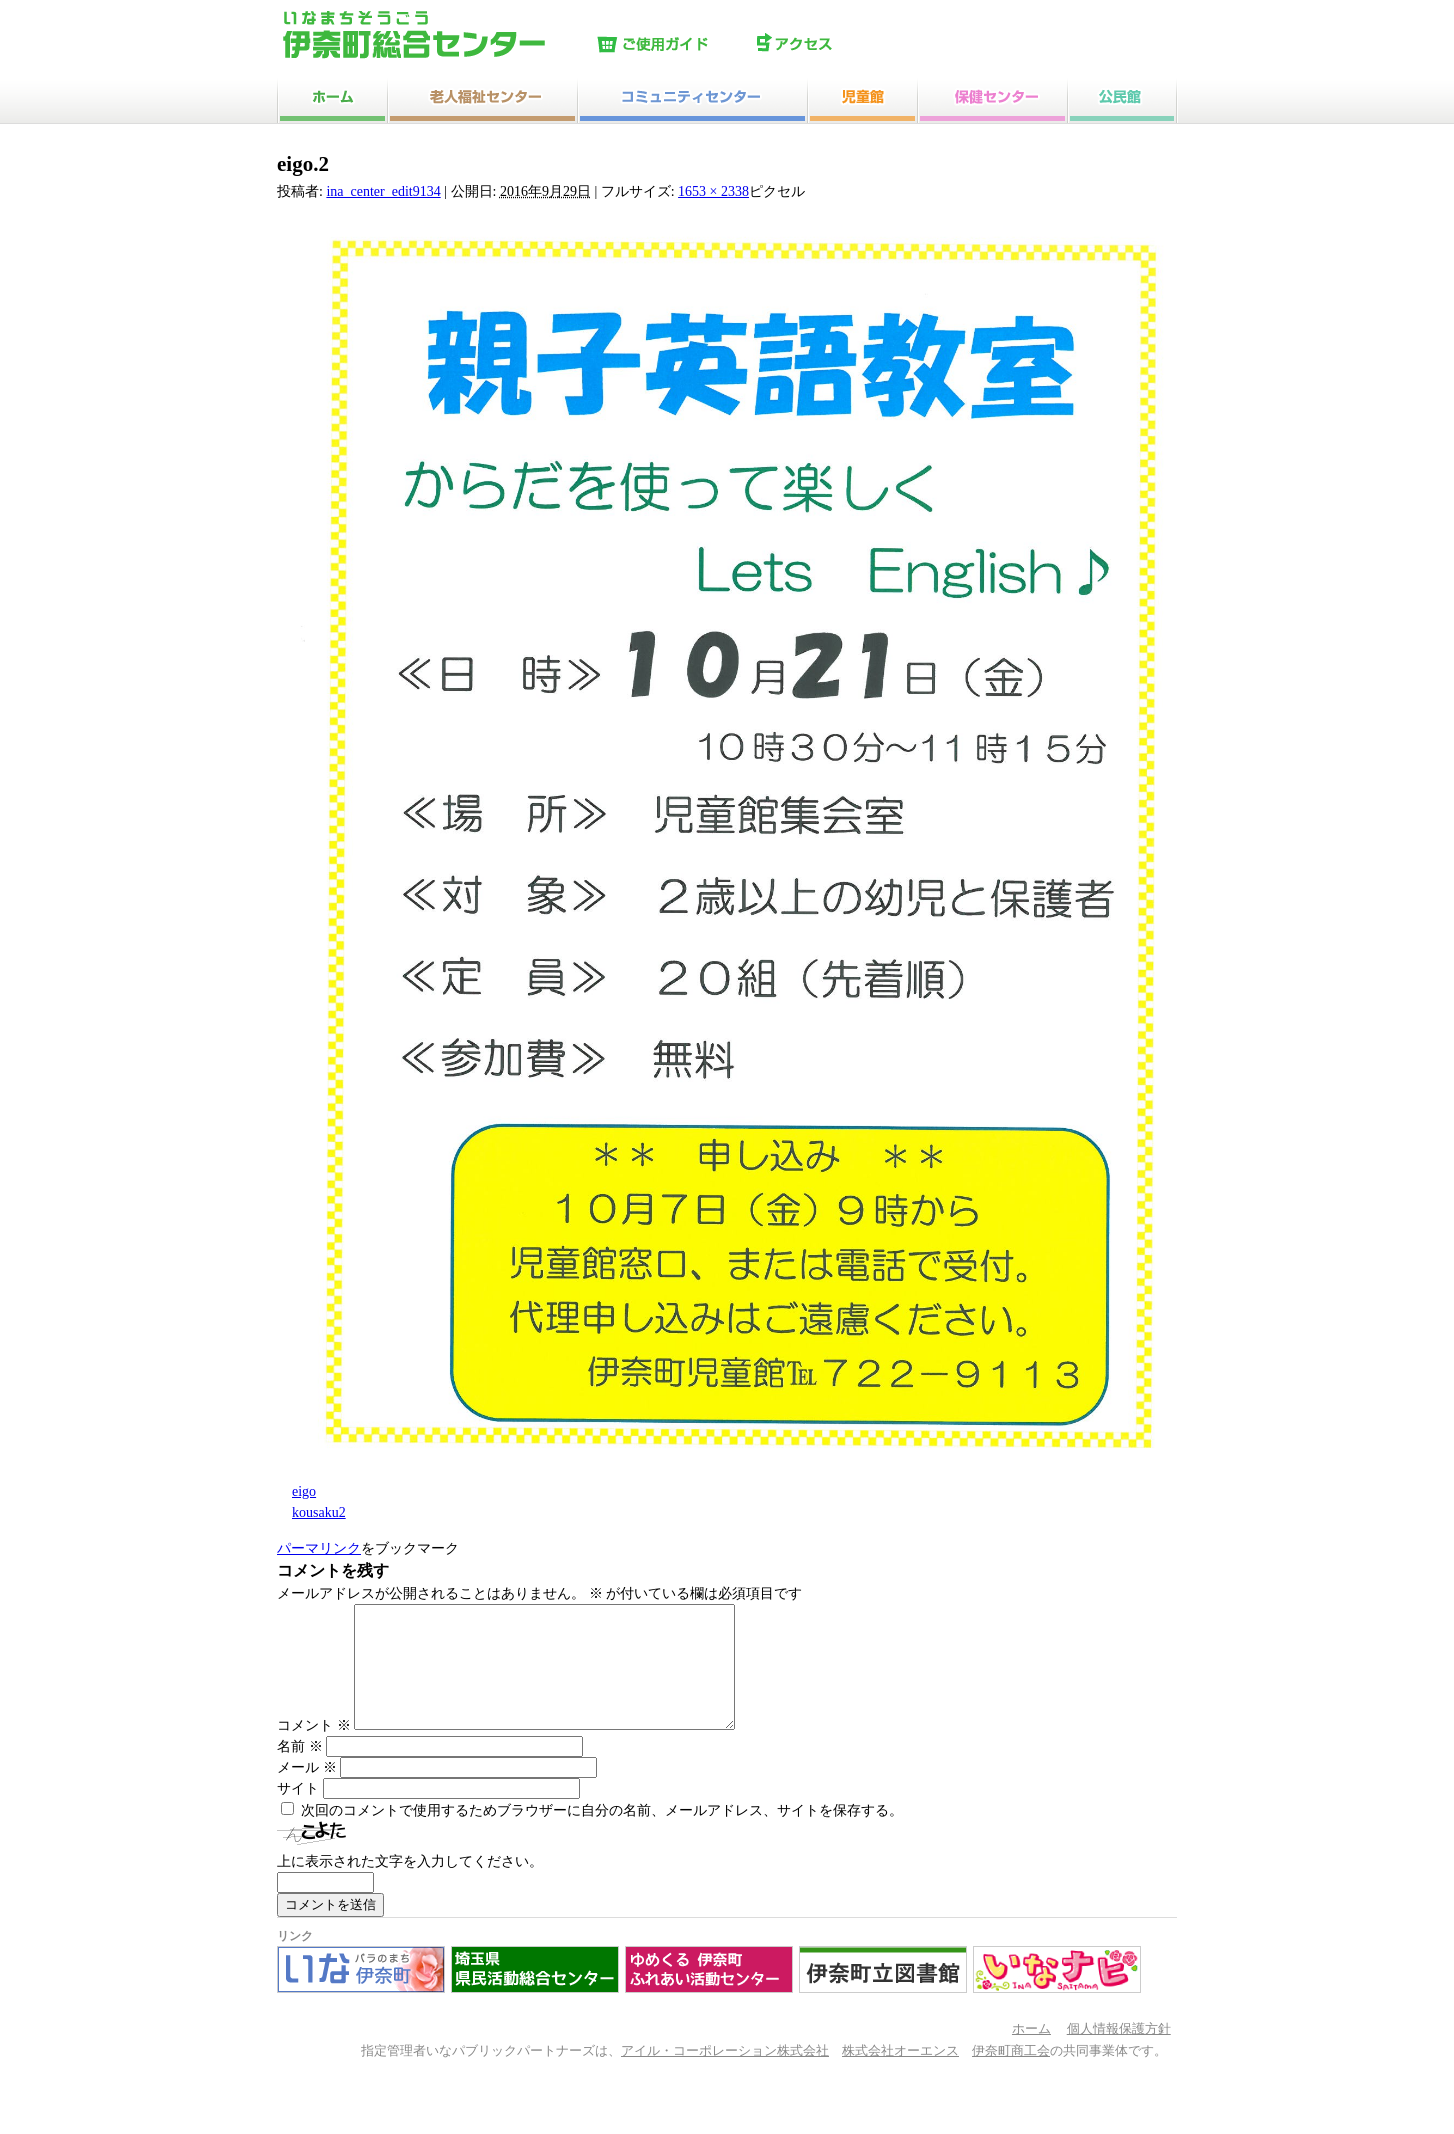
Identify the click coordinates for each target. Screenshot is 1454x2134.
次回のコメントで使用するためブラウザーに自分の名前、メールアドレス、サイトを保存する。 (602, 1834)
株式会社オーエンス (900, 2075)
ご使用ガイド (672, 45)
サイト (298, 1812)
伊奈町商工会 (1011, 2075)
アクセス (832, 45)
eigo (304, 1491)
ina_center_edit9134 (383, 191)
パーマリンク (319, 1548)
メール (307, 1791)
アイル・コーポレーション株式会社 (725, 2075)
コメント (314, 1749)
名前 (300, 1770)
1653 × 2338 (713, 191)
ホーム (1031, 2053)
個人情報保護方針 (1119, 2053)
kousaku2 (319, 1512)
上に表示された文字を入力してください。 (410, 1885)
